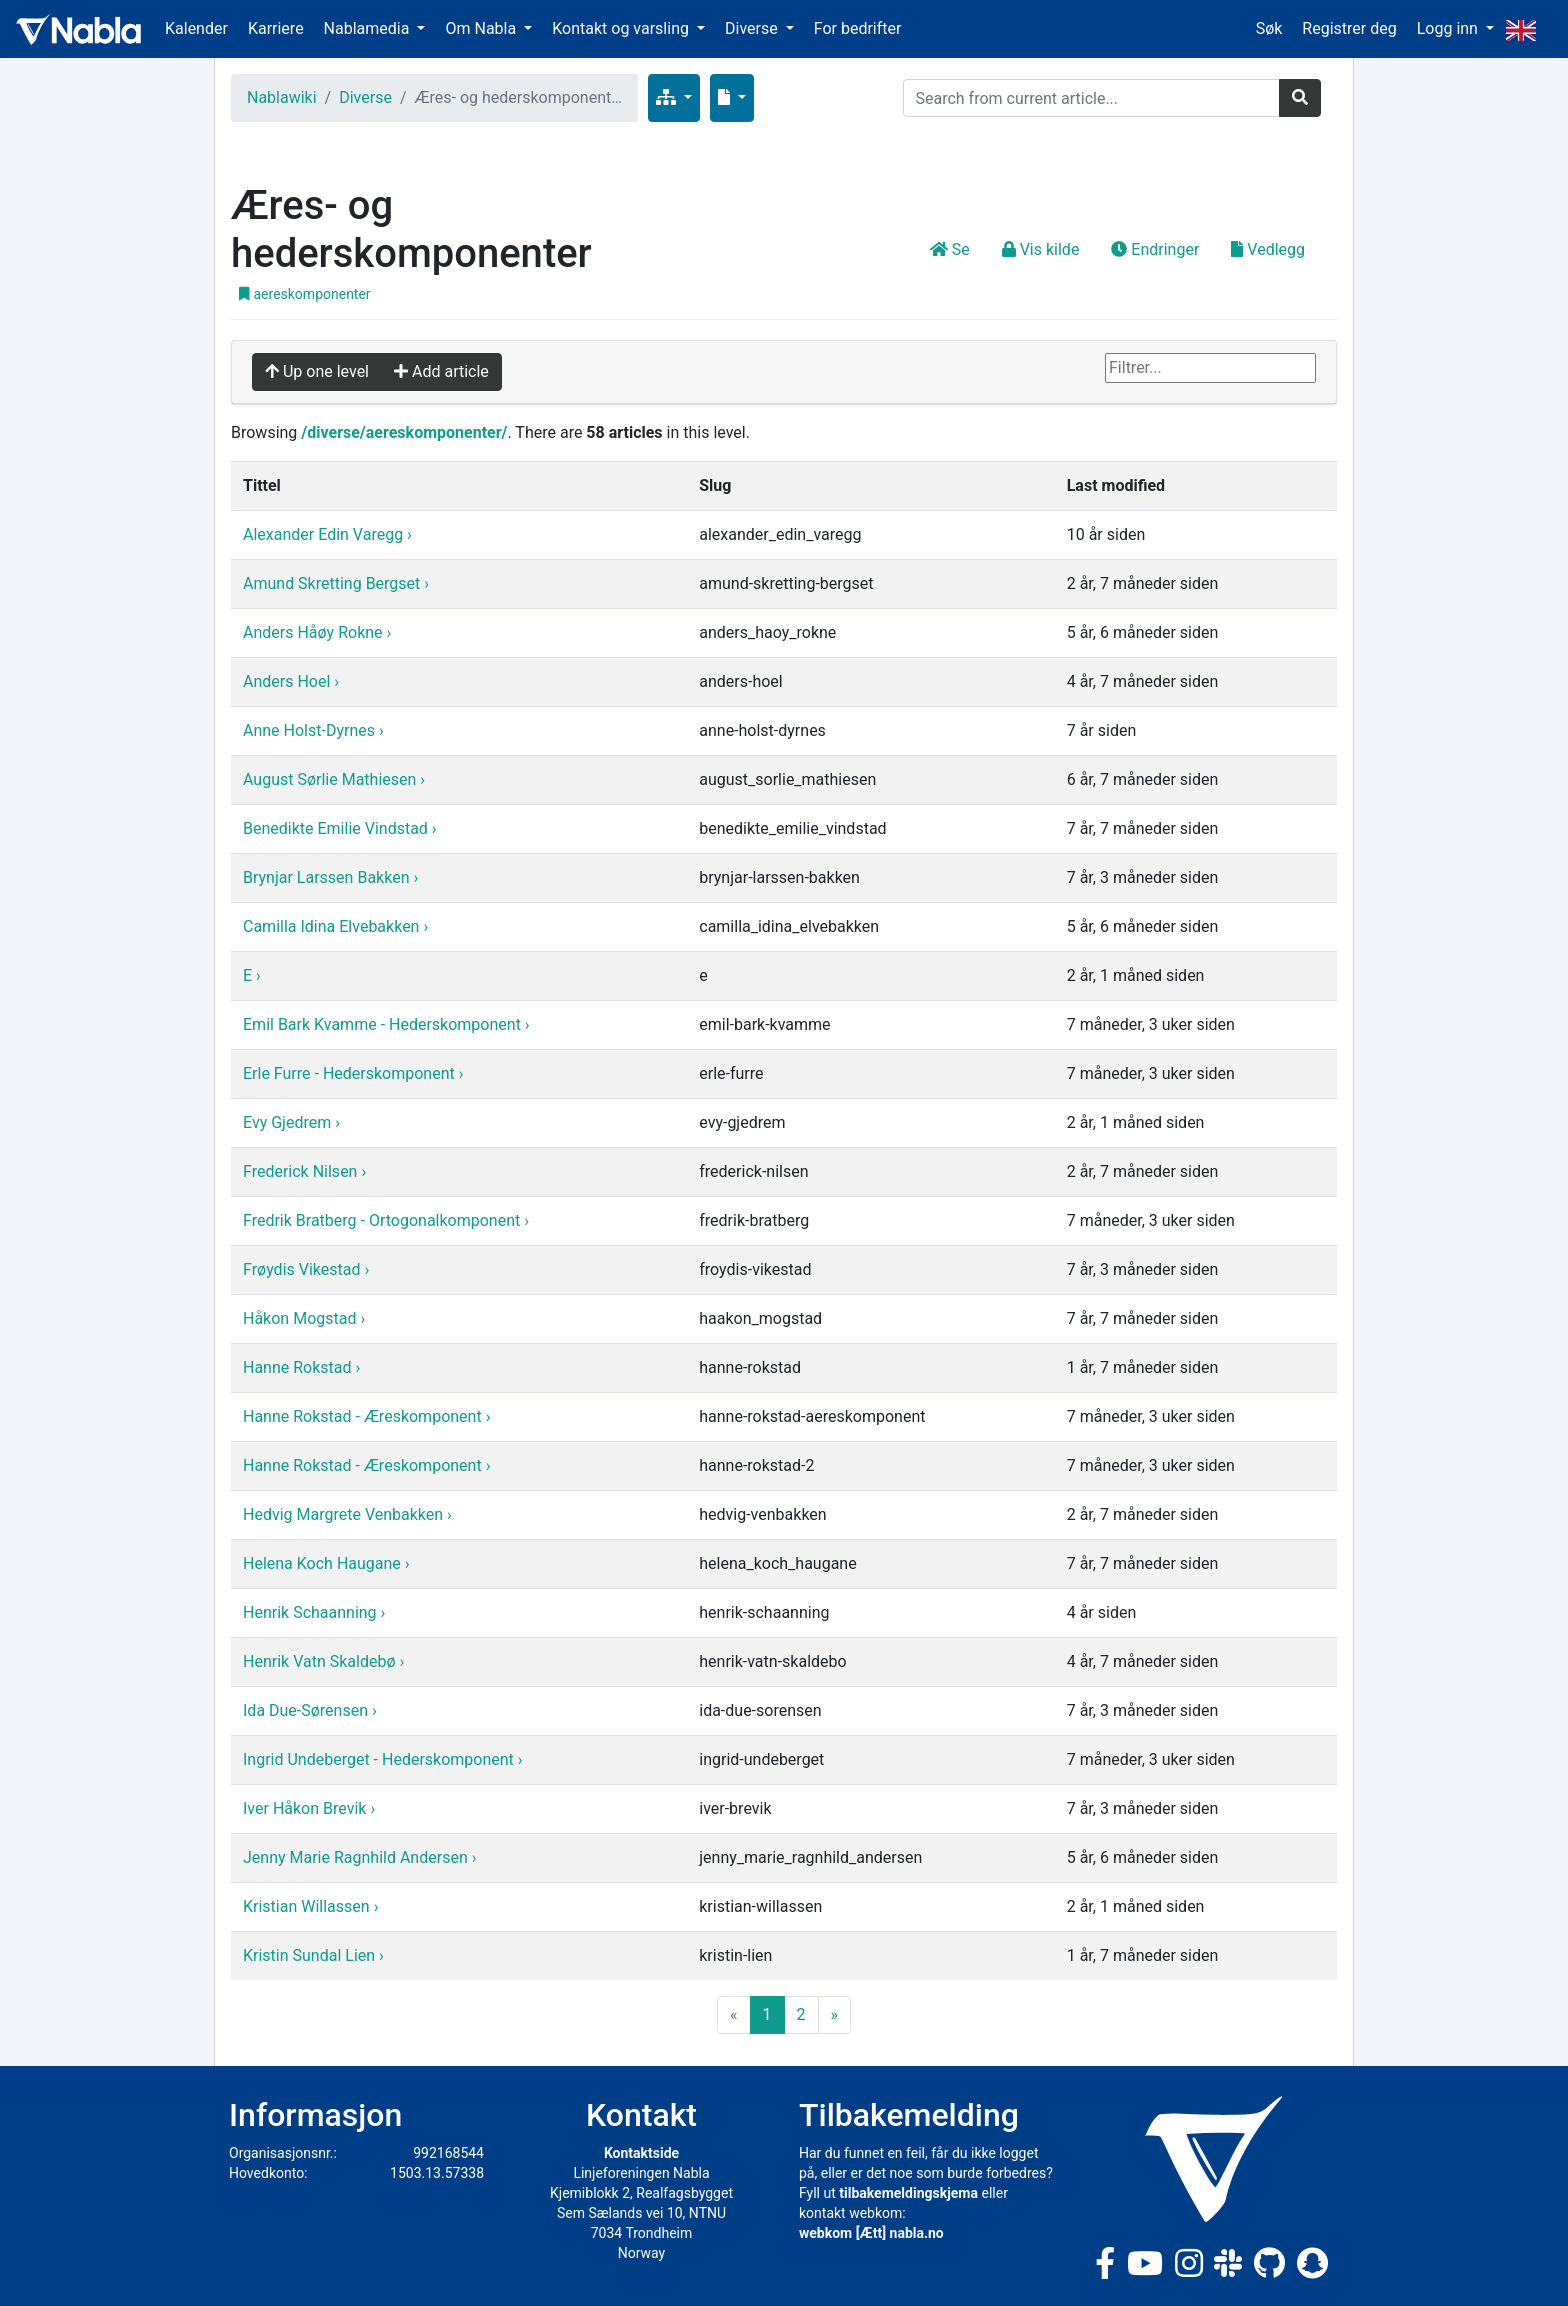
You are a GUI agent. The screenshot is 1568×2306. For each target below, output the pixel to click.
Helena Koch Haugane (324, 1563)
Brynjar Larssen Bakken (328, 877)
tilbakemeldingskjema (908, 2193)
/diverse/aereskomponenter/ (404, 432)
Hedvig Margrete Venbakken (345, 1514)
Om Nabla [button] (482, 28)
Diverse (365, 97)
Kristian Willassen (308, 1906)
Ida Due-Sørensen (307, 1710)
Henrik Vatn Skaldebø (321, 1661)
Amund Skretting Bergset (333, 583)
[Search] (1092, 98)
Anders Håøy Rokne (315, 632)
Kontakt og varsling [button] (622, 28)
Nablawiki (282, 97)
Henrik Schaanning (312, 1612)
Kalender (196, 28)
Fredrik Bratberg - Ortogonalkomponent (383, 1220)
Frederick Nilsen (302, 1171)
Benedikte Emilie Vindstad (337, 828)
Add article (441, 371)
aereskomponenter (305, 294)
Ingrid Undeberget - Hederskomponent (380, 1759)
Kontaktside (641, 2153)
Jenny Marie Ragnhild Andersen (357, 1857)
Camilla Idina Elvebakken (333, 926)
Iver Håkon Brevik (306, 1808)
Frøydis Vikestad (303, 1269)
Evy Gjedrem (289, 1122)
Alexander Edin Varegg (325, 534)
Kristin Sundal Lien (311, 1955)
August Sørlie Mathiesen (331, 779)
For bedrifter (858, 28)
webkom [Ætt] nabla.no (871, 2233)
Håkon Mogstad (301, 1318)
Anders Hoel (288, 681)
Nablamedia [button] (369, 28)
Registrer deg (1349, 28)
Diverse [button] (753, 28)
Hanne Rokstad (299, 1367)
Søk (1269, 28)
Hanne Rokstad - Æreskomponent (364, 1416)
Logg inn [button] (1449, 28)
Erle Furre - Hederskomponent (351, 1073)
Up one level (317, 371)
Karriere (276, 28)
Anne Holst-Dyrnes (311, 730)
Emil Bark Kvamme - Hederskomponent (384, 1024)
